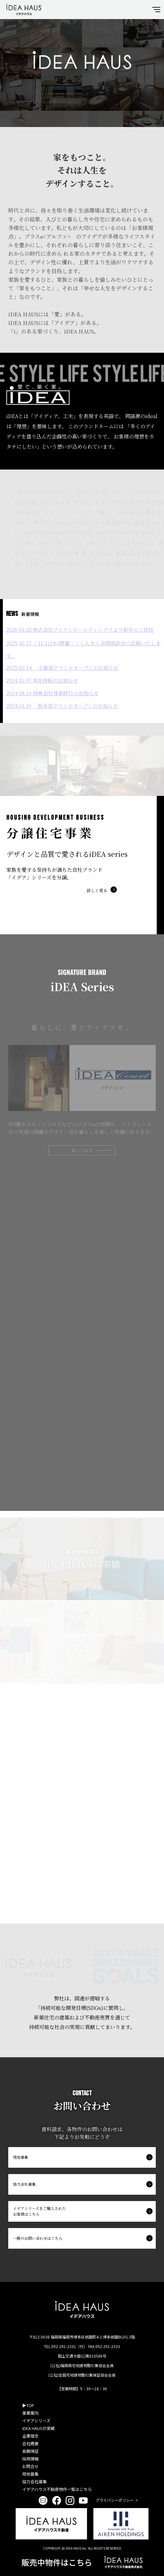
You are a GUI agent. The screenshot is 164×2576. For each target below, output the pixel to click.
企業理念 (30, 2436)
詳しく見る (97, 890)
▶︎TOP (28, 2405)
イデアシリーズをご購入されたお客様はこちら (39, 2211)
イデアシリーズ (36, 2421)
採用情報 (30, 2459)
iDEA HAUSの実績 (38, 2428)
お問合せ (30, 2466)
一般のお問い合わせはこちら (37, 2238)
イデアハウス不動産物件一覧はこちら (57, 2489)
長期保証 (30, 2451)
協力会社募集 (24, 2184)
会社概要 (30, 2443)
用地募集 (20, 2157)
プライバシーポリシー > (117, 2500)
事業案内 (30, 2413)
